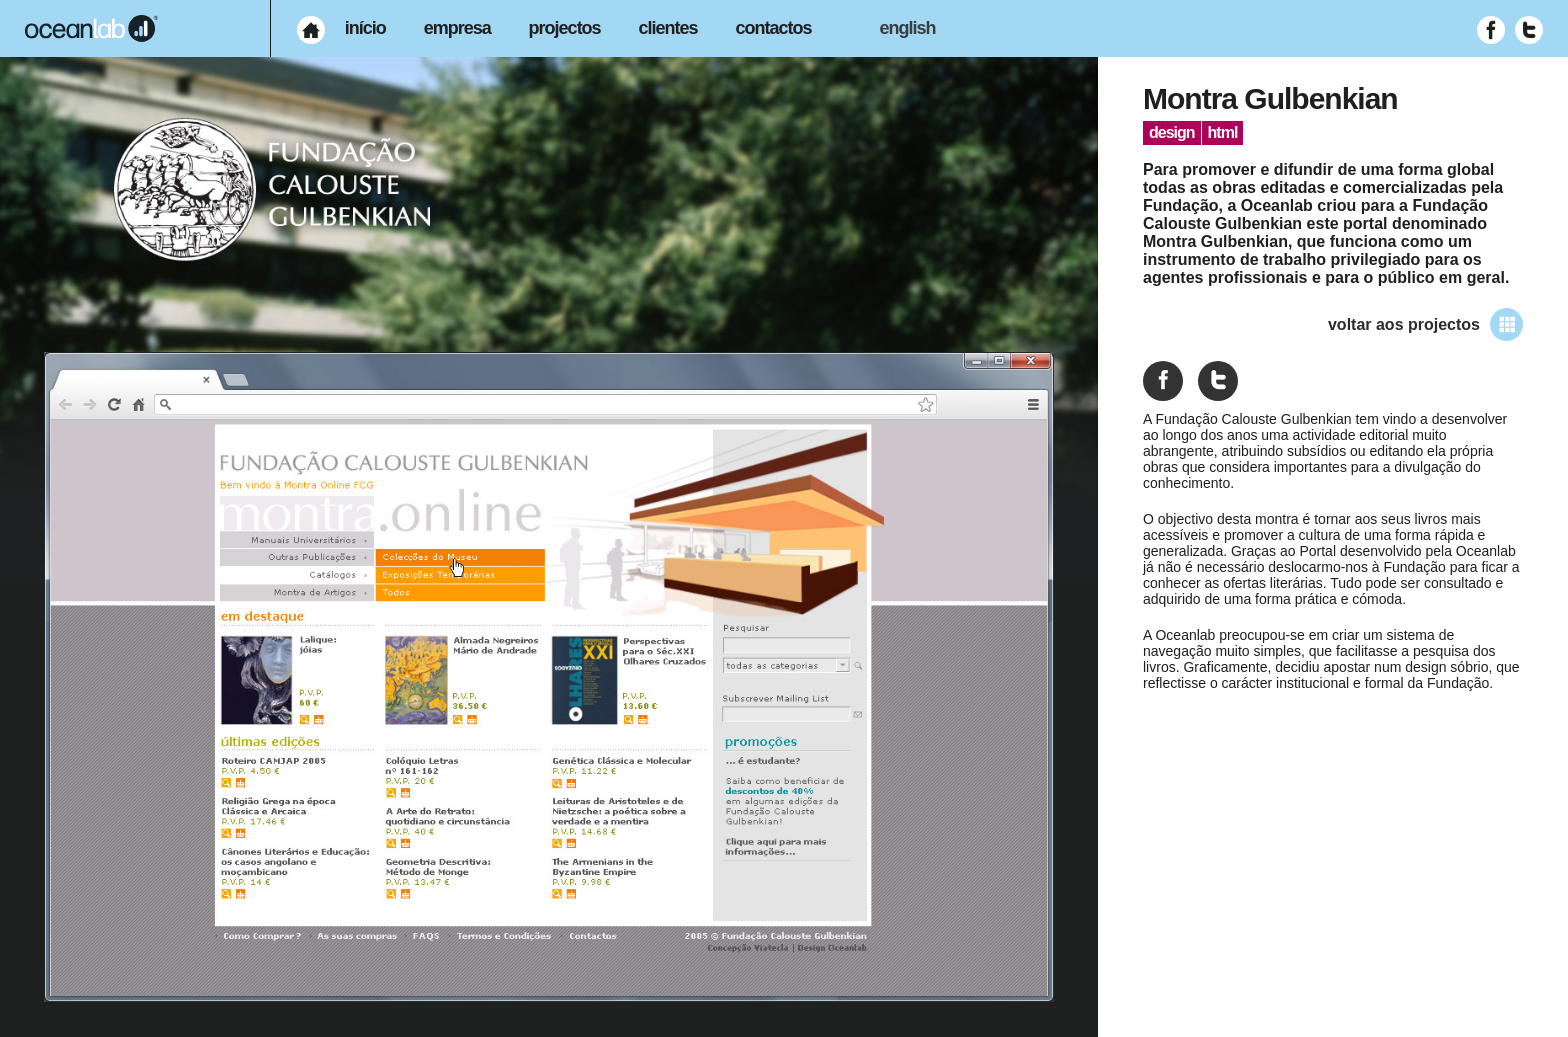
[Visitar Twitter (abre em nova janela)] (1529, 30)
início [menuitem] (365, 28)
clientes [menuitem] (668, 28)
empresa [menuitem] (457, 28)
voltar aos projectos (1425, 324)
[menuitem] (311, 30)
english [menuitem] (907, 28)
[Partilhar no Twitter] (1218, 381)
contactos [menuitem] (774, 28)
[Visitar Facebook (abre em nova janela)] (1491, 30)
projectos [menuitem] (565, 28)
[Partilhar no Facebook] (1163, 381)
